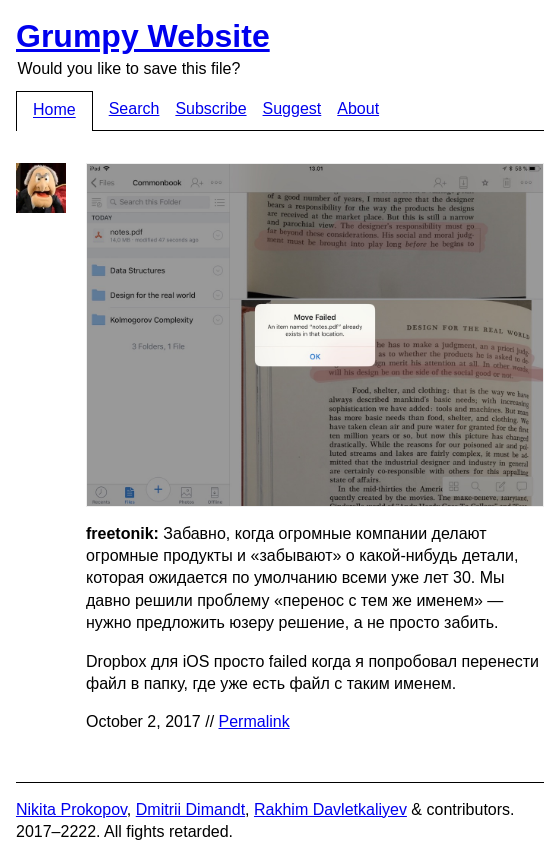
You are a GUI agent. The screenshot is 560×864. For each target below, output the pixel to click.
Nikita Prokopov (71, 809)
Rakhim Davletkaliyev (330, 809)
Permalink (254, 721)
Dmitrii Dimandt (190, 809)
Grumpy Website (143, 36)
